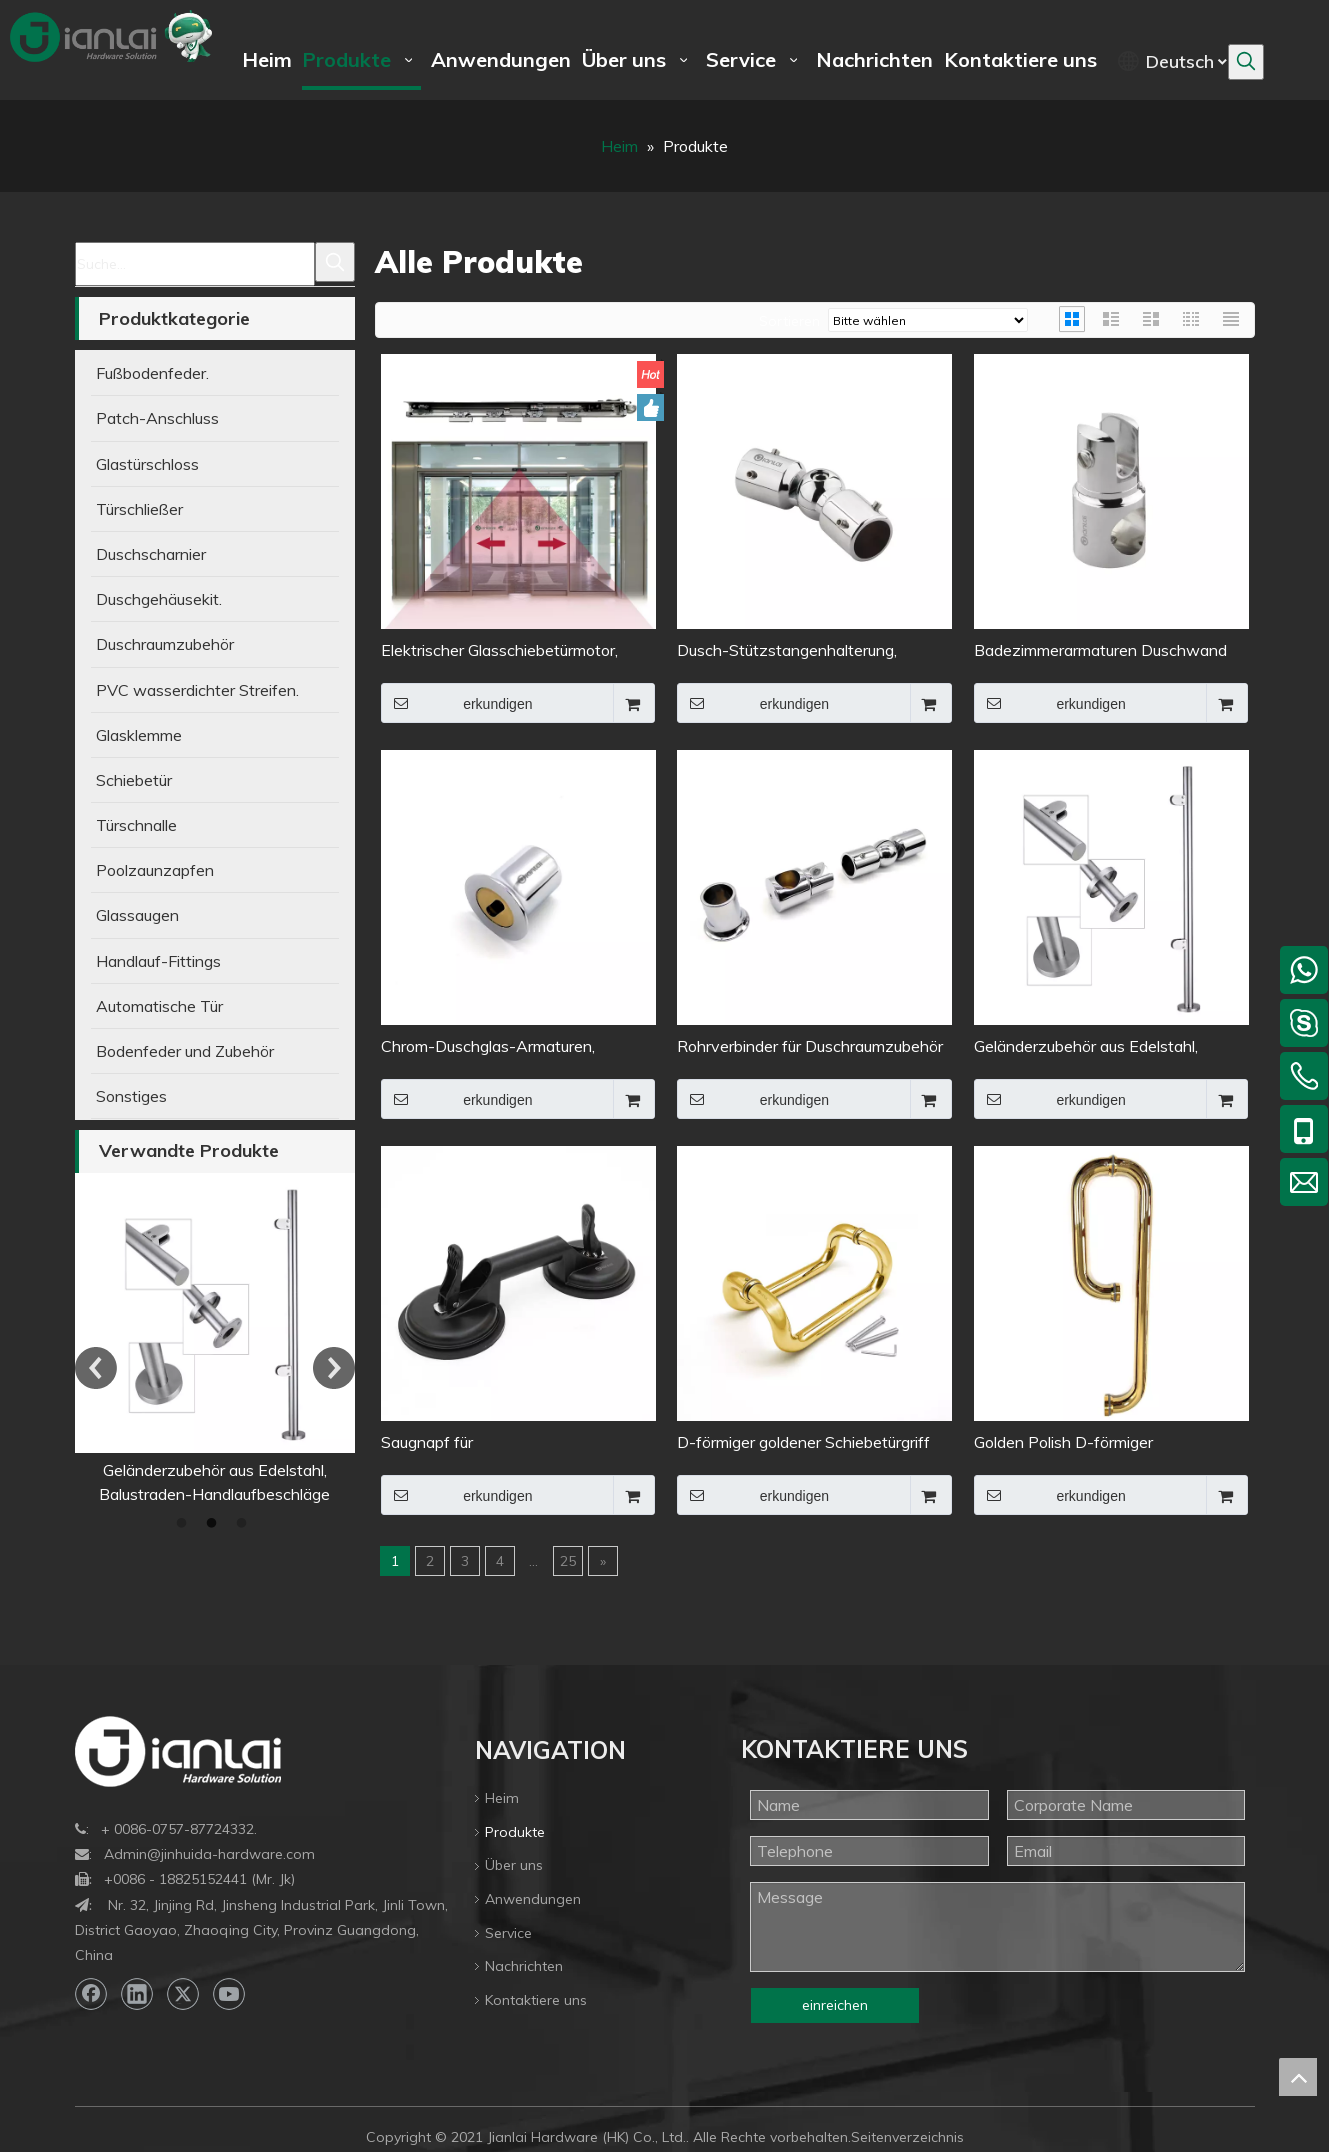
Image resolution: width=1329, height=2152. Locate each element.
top (1298, 2077)
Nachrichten (524, 1966)
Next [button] (334, 1368)
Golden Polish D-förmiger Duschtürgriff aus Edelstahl (1070, 1443)
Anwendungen (533, 1899)
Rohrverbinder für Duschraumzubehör (810, 1046)
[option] (153, 1339)
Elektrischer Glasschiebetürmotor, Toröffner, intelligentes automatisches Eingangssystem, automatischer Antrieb (516, 651)
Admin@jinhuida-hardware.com (209, 1854)
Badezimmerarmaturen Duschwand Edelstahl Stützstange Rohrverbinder (1106, 651)
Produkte (515, 1832)
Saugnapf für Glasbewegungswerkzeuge (478, 1443)
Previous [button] (96, 1368)
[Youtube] (229, 1994)
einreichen (835, 2005)
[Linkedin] (137, 1994)
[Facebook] (91, 1994)
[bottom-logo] (178, 1751)
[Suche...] (195, 264)
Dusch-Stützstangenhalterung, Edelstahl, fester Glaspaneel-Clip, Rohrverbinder (794, 651)
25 (568, 1561)
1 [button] (185, 1524)
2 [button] (215, 1524)
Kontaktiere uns (536, 2000)
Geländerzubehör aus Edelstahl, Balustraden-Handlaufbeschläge (1089, 1047)
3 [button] (245, 1524)
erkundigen (457, 703)
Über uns (514, 1865)
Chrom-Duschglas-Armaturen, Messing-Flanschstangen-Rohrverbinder (488, 1047)
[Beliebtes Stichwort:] (1246, 62)
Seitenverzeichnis (907, 2137)
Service (508, 1933)
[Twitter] (183, 1994)
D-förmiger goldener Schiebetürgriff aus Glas (803, 1443)
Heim (502, 1798)
